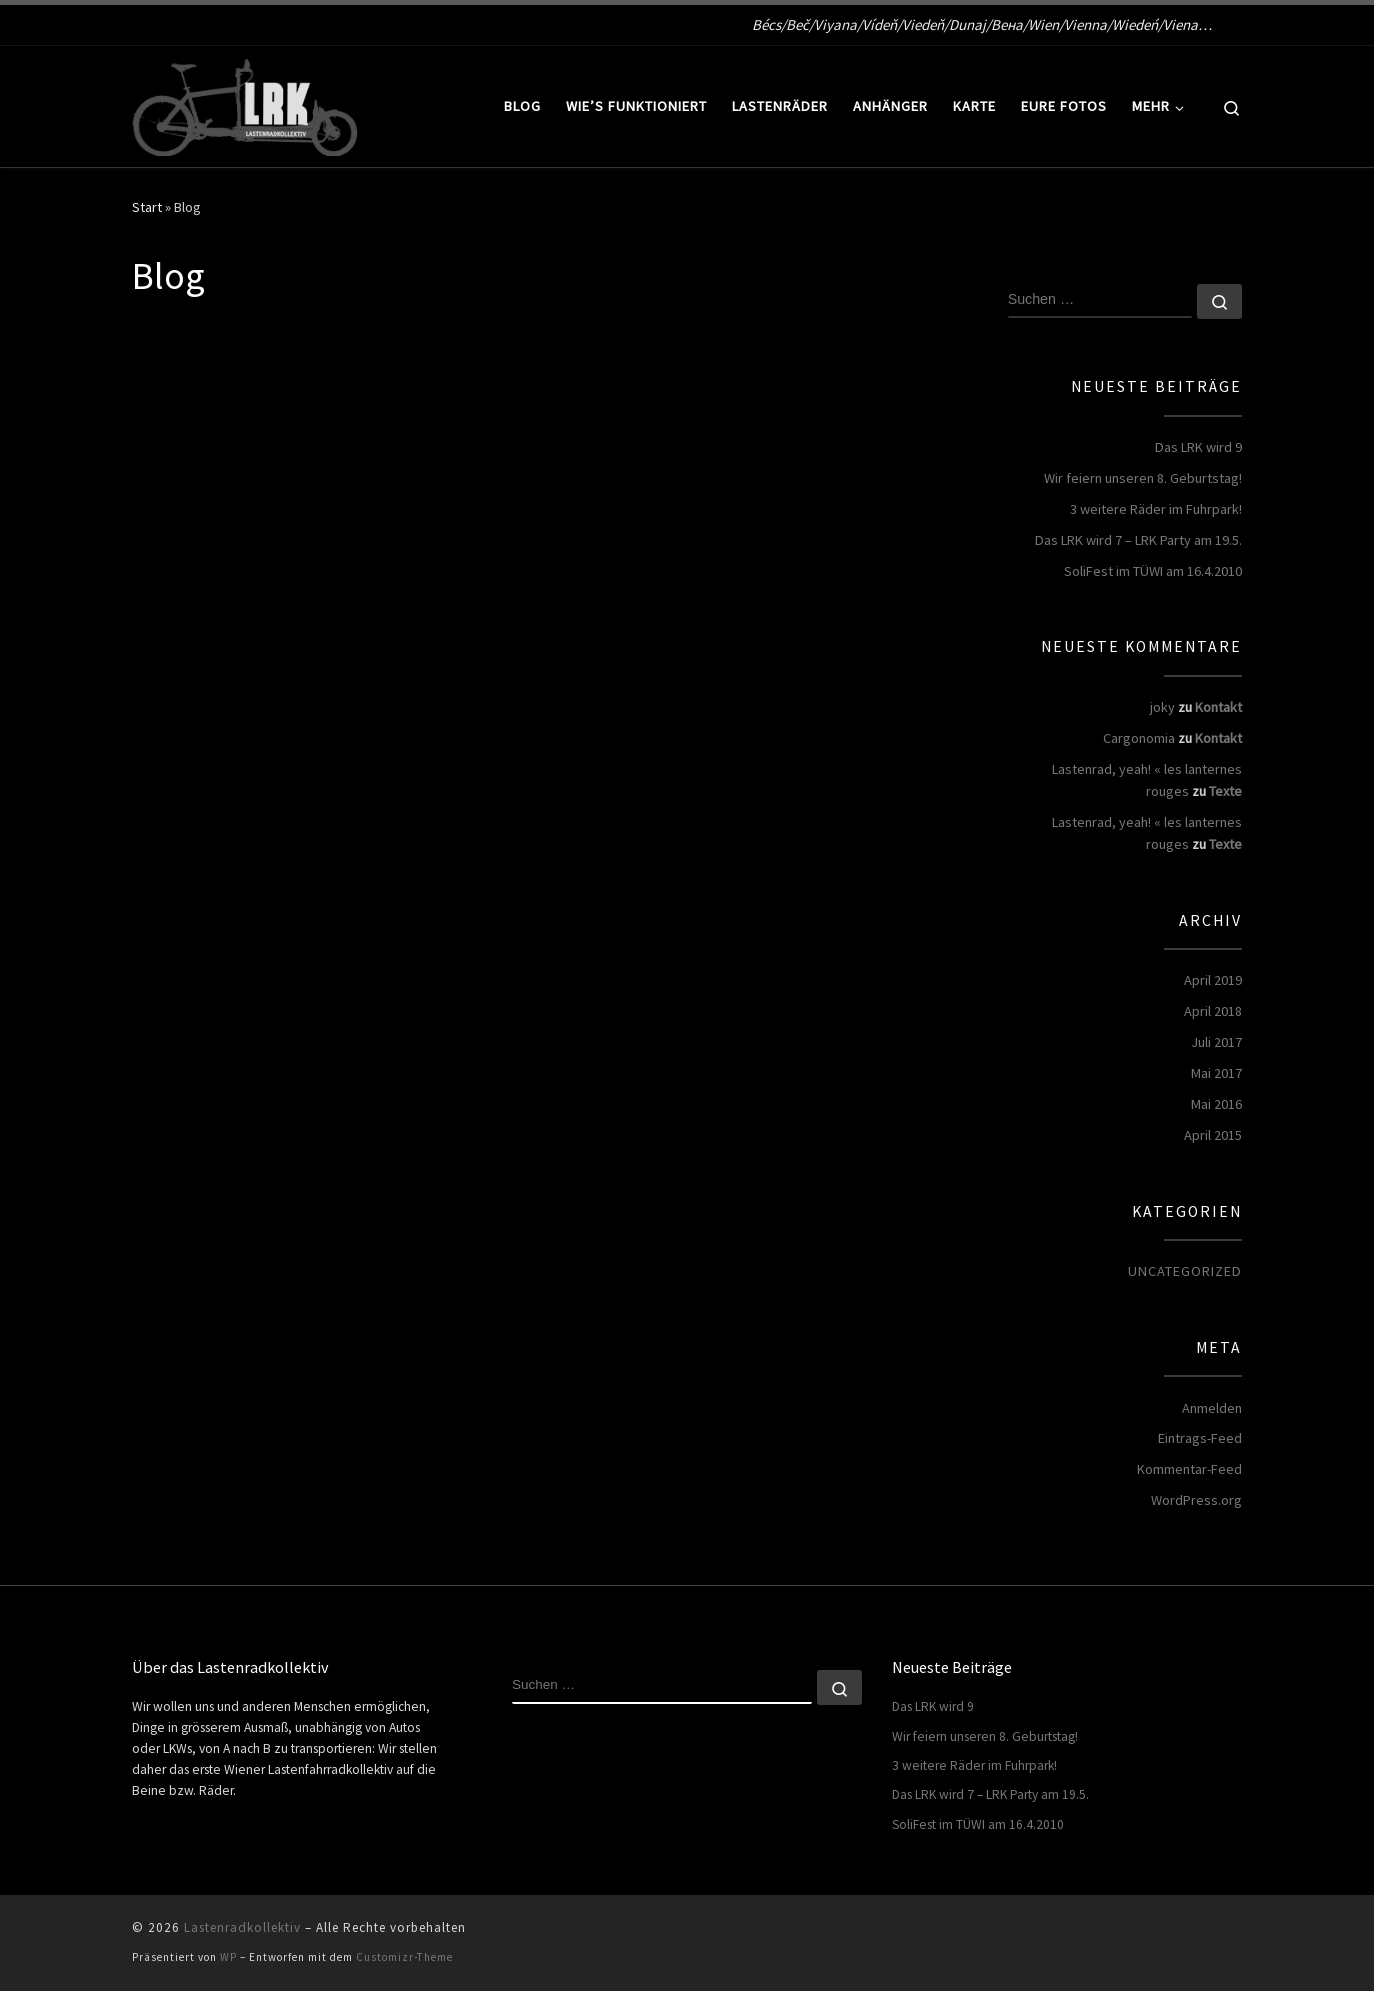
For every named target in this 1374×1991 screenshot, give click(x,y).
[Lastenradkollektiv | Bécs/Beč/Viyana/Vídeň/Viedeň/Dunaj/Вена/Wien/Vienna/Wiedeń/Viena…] (245, 102)
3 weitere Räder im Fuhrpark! (1156, 509)
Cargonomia (1139, 738)
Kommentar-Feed (1189, 1469)
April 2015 (1213, 1135)
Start (147, 207)
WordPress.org (1196, 1500)
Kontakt (1218, 707)
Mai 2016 (1216, 1104)
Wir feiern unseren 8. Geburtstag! (1143, 478)
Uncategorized (1185, 1271)
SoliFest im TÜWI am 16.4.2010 (1153, 571)
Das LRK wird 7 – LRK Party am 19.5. (1138, 540)
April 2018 (1213, 1011)
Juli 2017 (1216, 1042)
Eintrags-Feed (1200, 1438)
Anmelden (1212, 1408)
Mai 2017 (1216, 1073)
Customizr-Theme (404, 1957)
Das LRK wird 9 (1198, 447)
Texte (1225, 791)
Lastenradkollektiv (242, 1927)
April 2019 (1213, 980)
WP (228, 1957)
